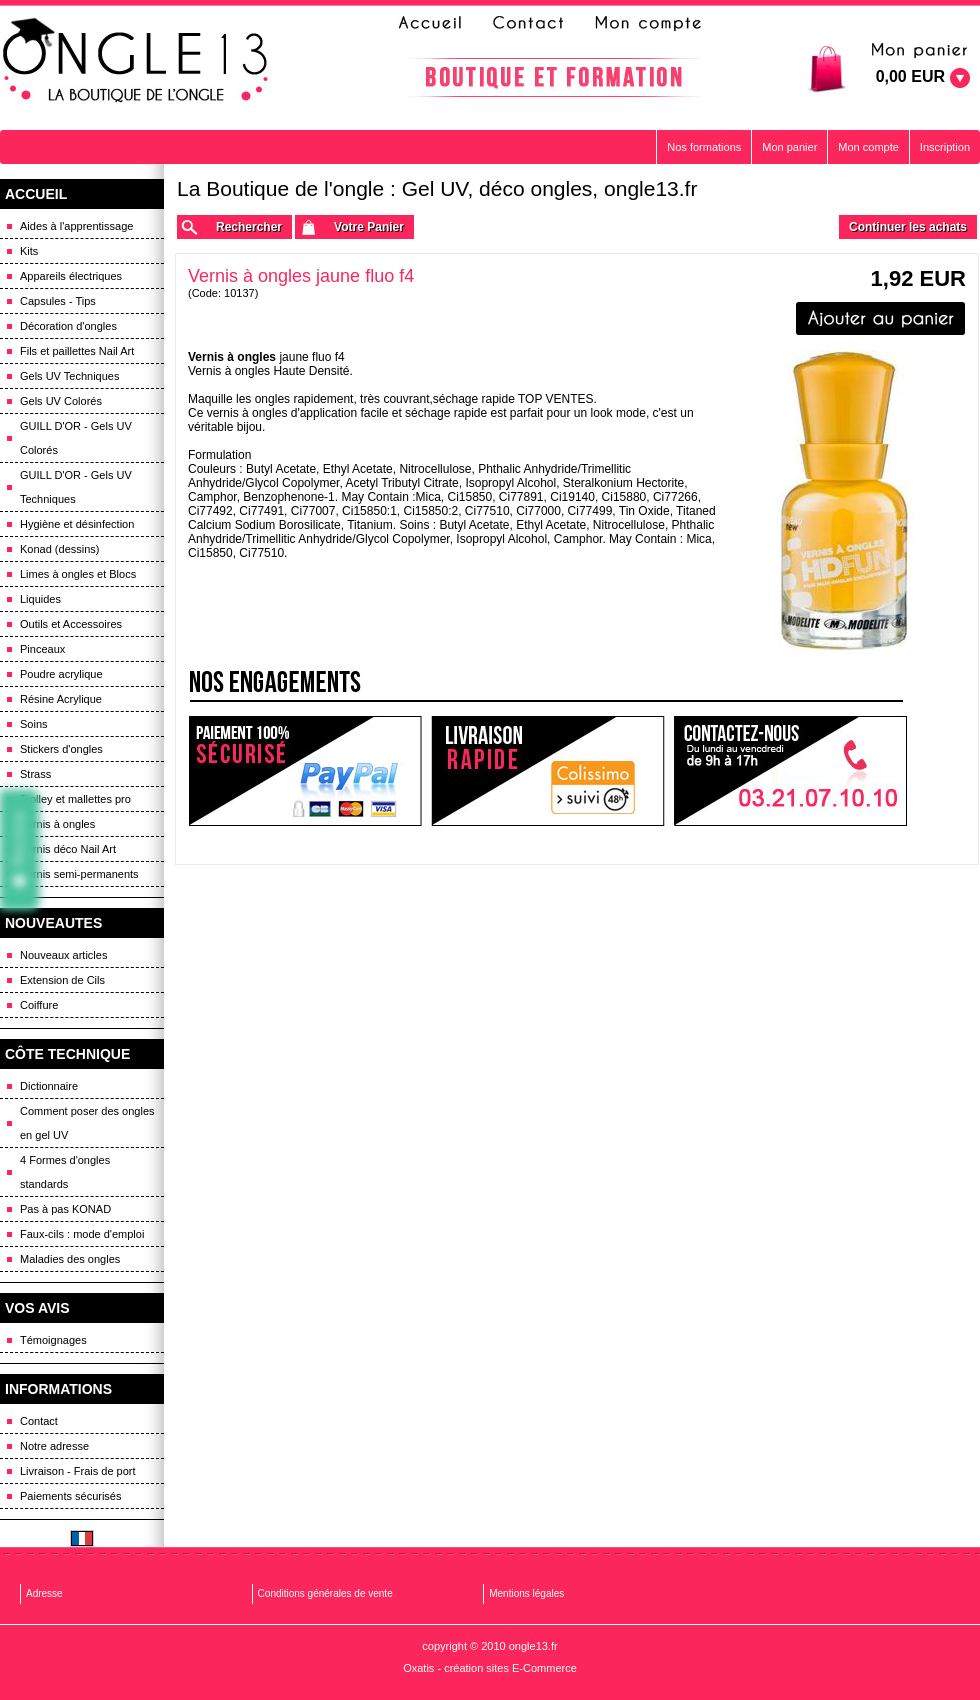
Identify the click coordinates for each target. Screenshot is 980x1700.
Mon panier (789, 147)
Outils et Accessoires (71, 624)
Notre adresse (54, 1446)
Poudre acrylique (61, 674)
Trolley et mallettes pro (75, 799)
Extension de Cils (62, 980)
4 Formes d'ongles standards (65, 1172)
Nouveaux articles (63, 955)
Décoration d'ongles (68, 326)
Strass (35, 774)
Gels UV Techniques (69, 376)
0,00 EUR (910, 76)
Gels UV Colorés (61, 401)
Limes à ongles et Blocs (78, 574)
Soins (34, 724)
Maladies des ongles (70, 1259)
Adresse (44, 1593)
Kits (29, 251)
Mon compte (868, 147)
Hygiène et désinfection (77, 524)
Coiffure (39, 1005)
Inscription (945, 147)
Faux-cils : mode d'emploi (82, 1234)
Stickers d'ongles (61, 749)
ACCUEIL (36, 194)
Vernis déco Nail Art (68, 849)
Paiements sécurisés (71, 1496)
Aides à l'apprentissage (76, 226)
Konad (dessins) (60, 549)
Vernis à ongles (57, 824)
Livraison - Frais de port (78, 1471)
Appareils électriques (71, 276)
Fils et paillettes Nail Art (77, 351)
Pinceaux (42, 649)
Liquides (40, 599)
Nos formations (704, 147)
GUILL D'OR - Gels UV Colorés (76, 438)
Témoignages (53, 1340)
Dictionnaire (49, 1086)
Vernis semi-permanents (79, 874)
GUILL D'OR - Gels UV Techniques (76, 487)
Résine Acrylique (61, 699)
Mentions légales (526, 1593)
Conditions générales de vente (325, 1593)
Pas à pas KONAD (65, 1209)
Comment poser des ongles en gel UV (87, 1123)
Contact (39, 1421)
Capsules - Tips (58, 301)
